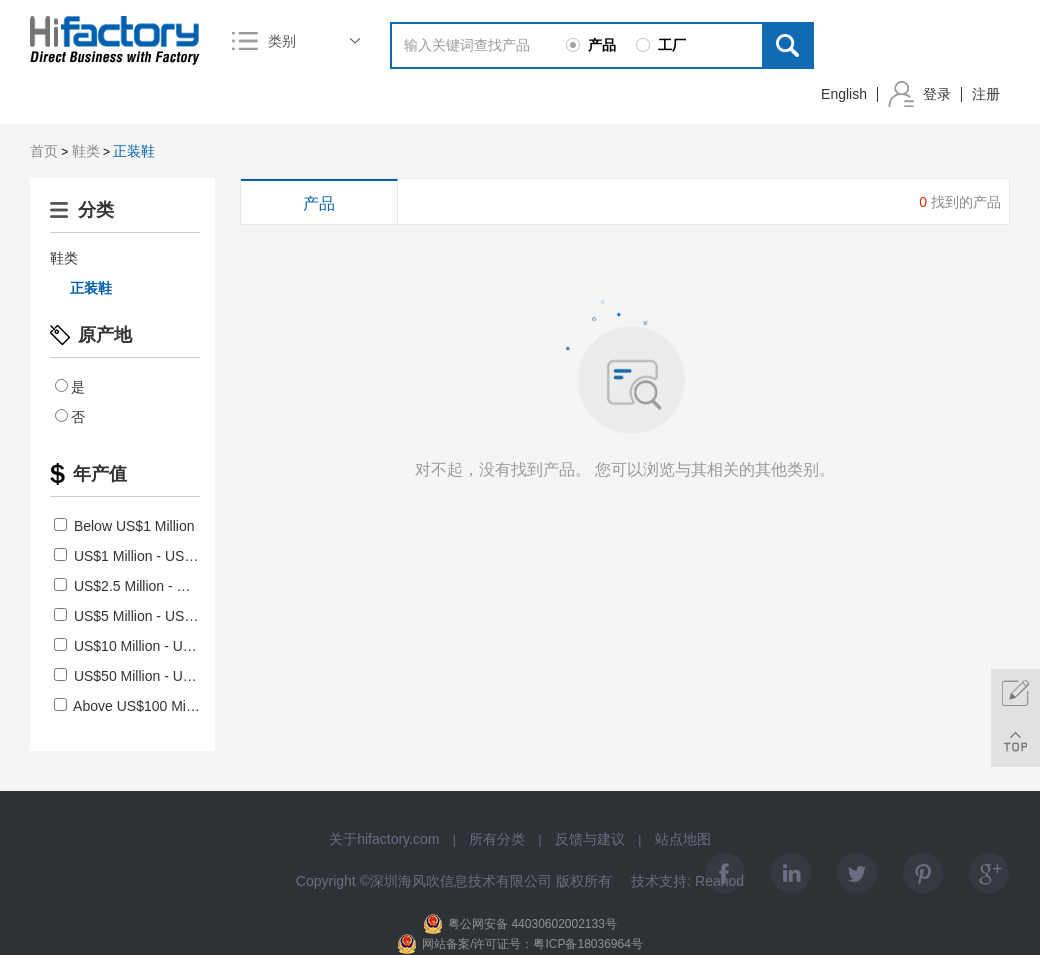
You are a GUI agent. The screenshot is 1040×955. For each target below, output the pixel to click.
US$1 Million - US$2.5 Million (154, 556)
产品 (319, 203)
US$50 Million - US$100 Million (160, 676)
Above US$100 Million (132, 706)
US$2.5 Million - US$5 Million (154, 586)
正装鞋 (134, 151)
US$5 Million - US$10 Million (152, 616)
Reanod (719, 881)
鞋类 (86, 151)
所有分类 (497, 839)
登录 (937, 94)
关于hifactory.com (384, 839)
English (844, 94)
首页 (44, 151)
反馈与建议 (590, 839)
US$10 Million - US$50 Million (156, 646)
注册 (986, 94)
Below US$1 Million (124, 526)
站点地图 (683, 839)
